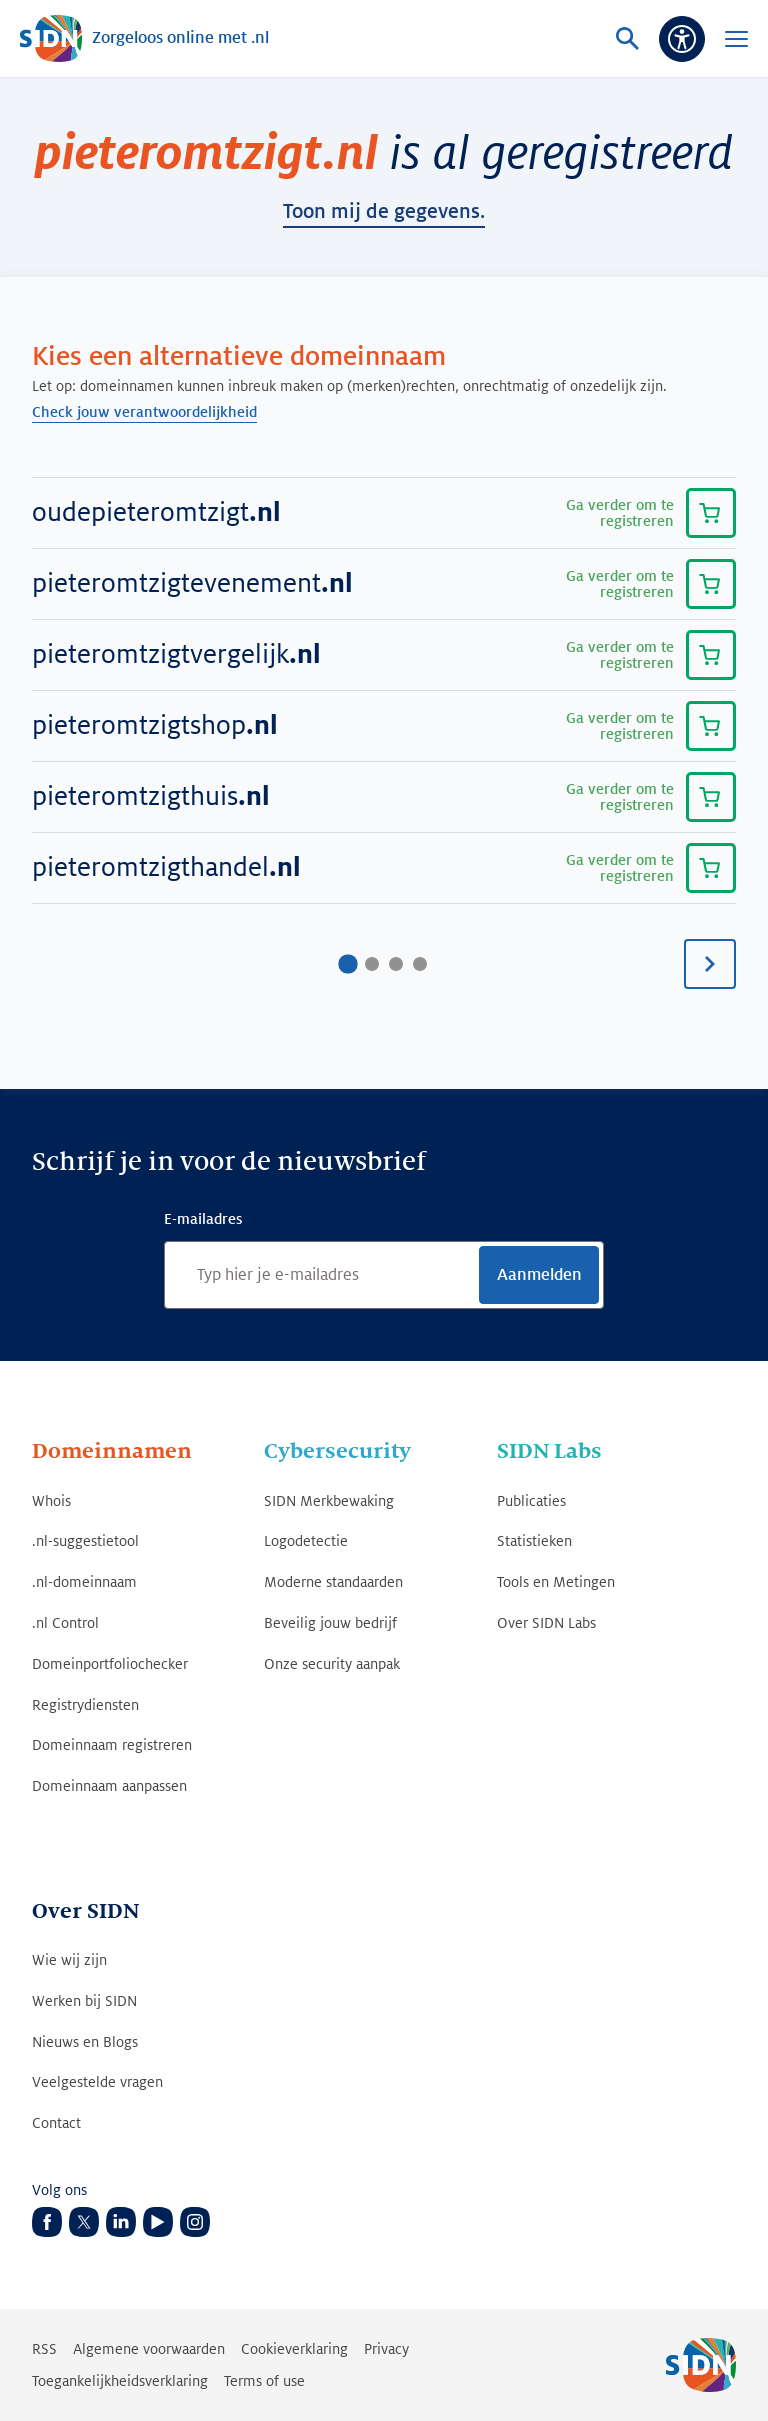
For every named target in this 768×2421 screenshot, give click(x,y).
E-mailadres (203, 1219)
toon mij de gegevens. (384, 212)
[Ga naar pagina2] (372, 964)
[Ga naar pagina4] (420, 964)
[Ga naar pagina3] (396, 964)
